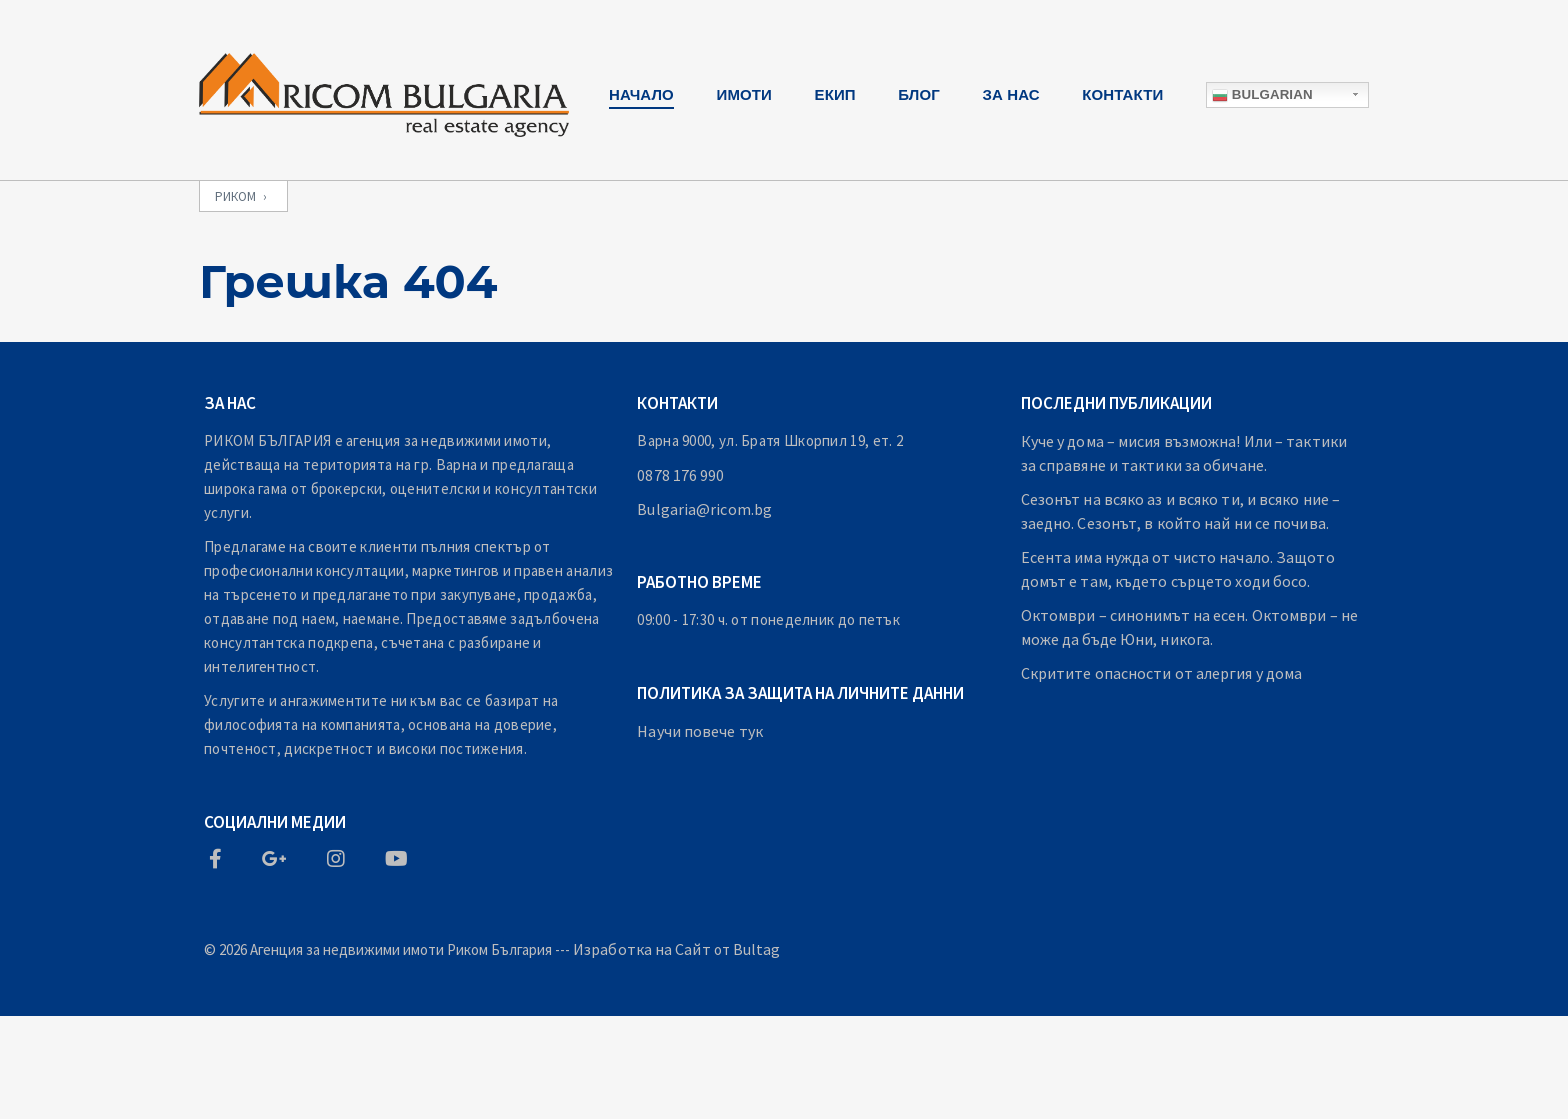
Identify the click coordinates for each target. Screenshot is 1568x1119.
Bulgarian (1262, 95)
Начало (641, 94)
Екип (835, 94)
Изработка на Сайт (642, 949)
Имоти (744, 94)
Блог (919, 94)
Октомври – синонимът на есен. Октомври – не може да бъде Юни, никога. (1189, 627)
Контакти (1122, 94)
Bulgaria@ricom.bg (704, 509)
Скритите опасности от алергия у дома (1162, 673)
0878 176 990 (680, 475)
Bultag (757, 949)
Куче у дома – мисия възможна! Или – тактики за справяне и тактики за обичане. (1184, 453)
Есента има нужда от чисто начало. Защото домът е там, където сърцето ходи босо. (1178, 569)
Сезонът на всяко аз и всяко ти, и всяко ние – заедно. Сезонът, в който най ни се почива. (1181, 511)
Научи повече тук (700, 731)
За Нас (1011, 94)
